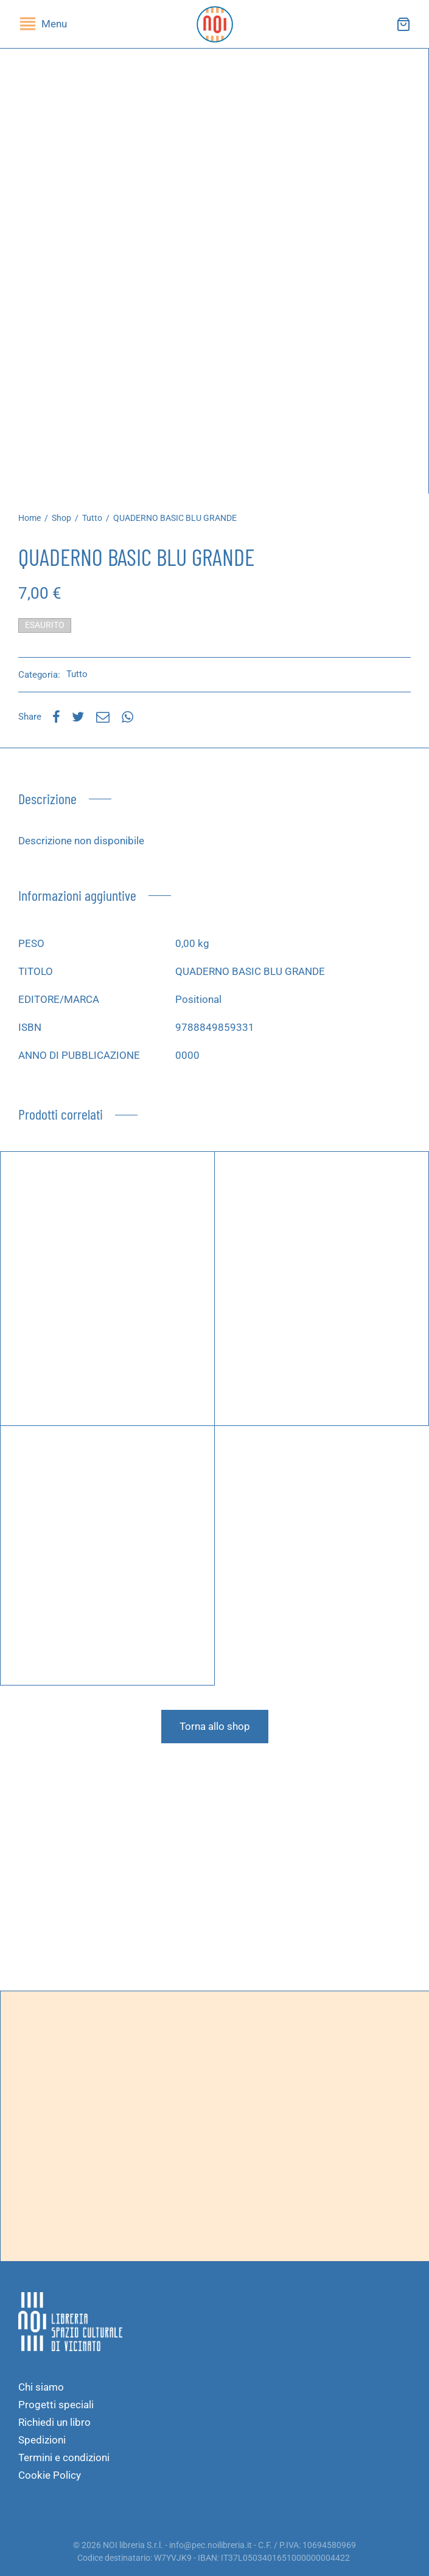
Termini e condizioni (64, 2457)
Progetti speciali (56, 2405)
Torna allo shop (215, 1726)
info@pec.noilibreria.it (210, 2545)
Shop (61, 518)
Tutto (92, 518)
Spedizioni (42, 2440)
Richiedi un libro (54, 2422)
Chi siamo (41, 2387)
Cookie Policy (49, 2475)
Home (29, 518)
